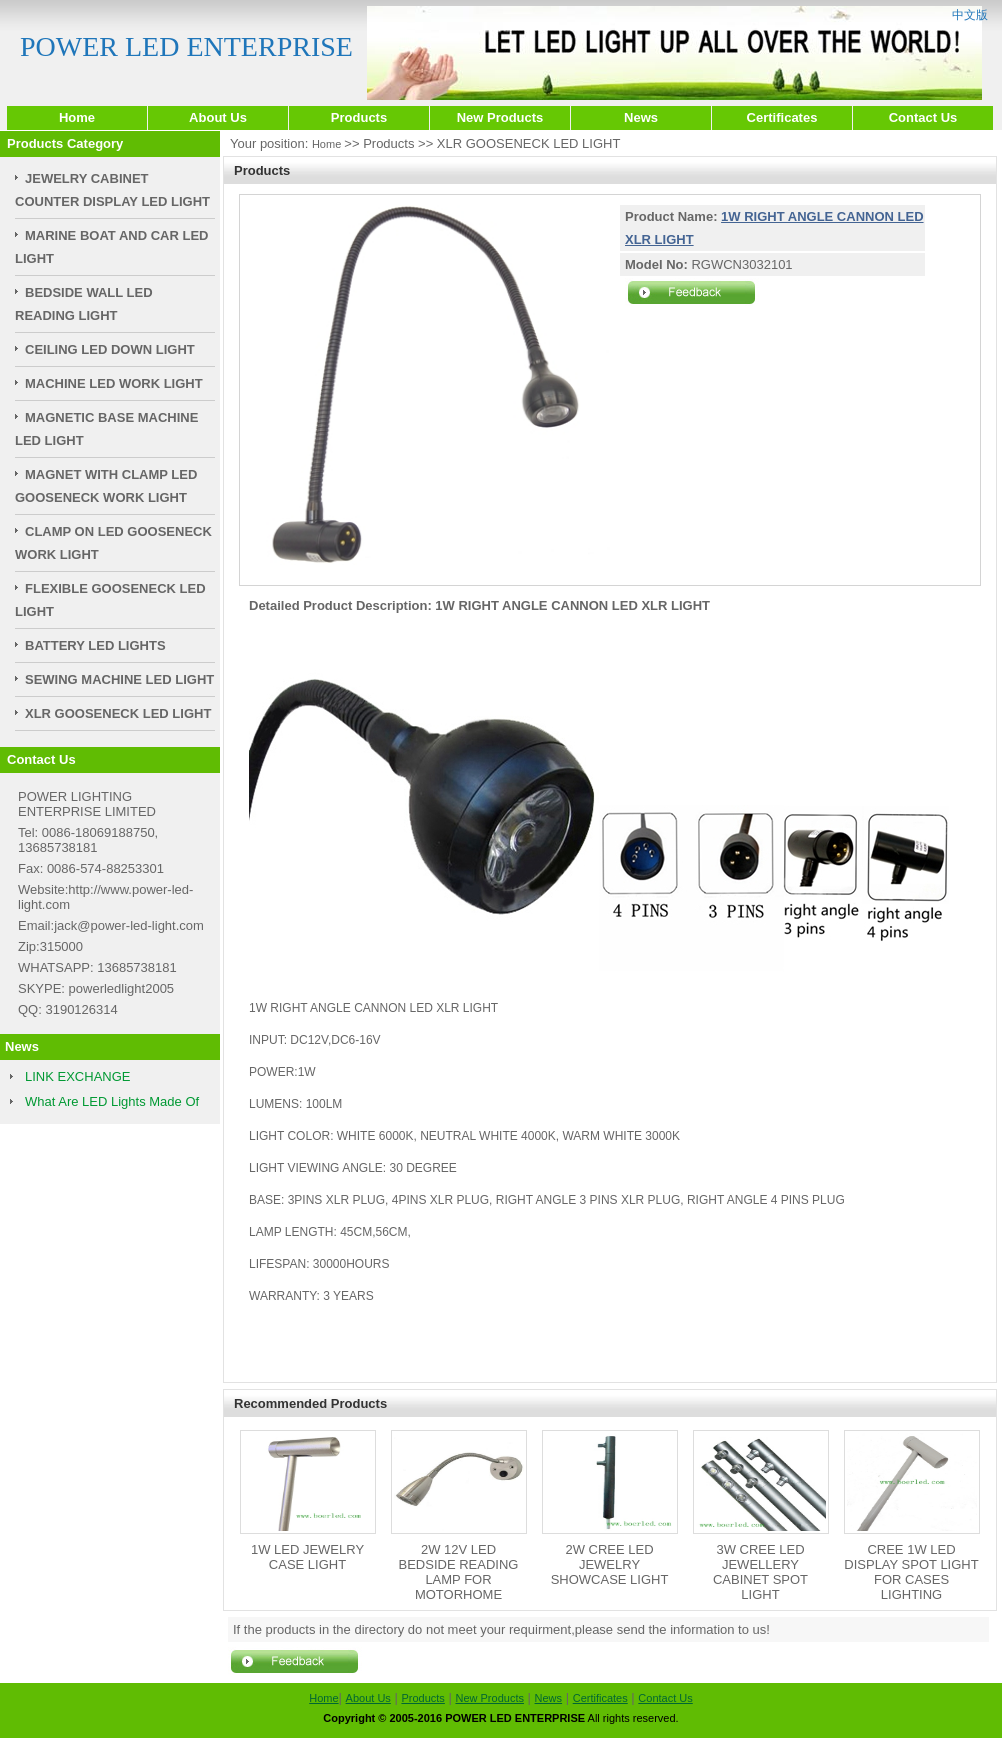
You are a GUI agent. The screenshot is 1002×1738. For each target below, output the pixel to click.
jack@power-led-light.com (129, 925)
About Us (218, 117)
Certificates (782, 117)
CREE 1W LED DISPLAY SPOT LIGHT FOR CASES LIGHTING (911, 1572)
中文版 (970, 15)
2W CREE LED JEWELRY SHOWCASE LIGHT (610, 1564)
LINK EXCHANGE (77, 1076)
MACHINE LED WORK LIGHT (114, 383)
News (641, 117)
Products (359, 117)
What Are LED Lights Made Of (112, 1101)
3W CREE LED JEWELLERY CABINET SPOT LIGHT (760, 1572)
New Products (500, 117)
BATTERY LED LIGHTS (95, 645)
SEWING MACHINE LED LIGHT (119, 679)
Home (77, 117)
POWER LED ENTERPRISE (186, 46)
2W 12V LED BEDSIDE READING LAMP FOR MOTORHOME (459, 1572)
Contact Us (923, 117)
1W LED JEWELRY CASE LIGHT (307, 1557)
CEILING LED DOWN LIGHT (110, 349)
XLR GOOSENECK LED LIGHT (118, 713)
